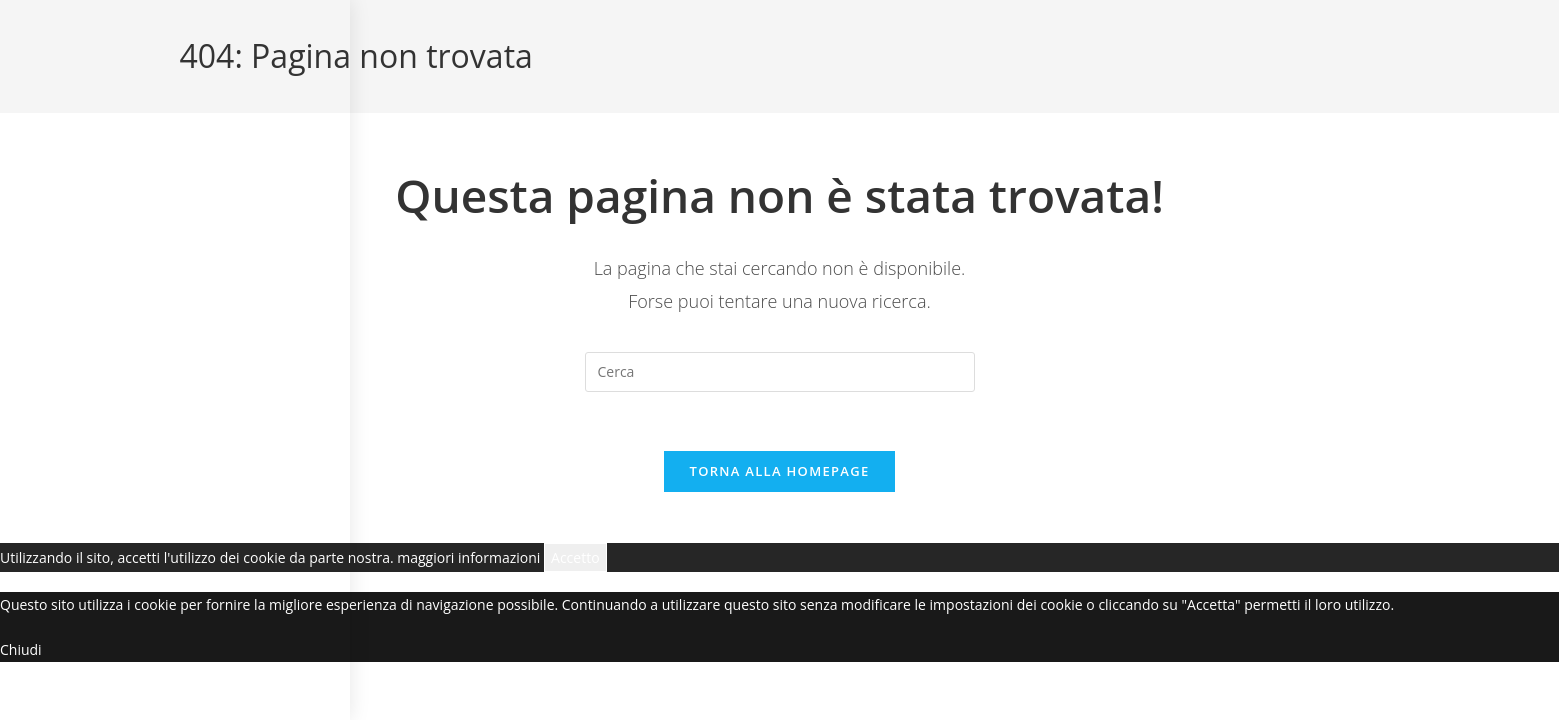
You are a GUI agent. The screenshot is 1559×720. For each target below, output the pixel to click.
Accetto (575, 559)
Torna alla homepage (780, 473)
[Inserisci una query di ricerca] (780, 372)
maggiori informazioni (468, 559)
